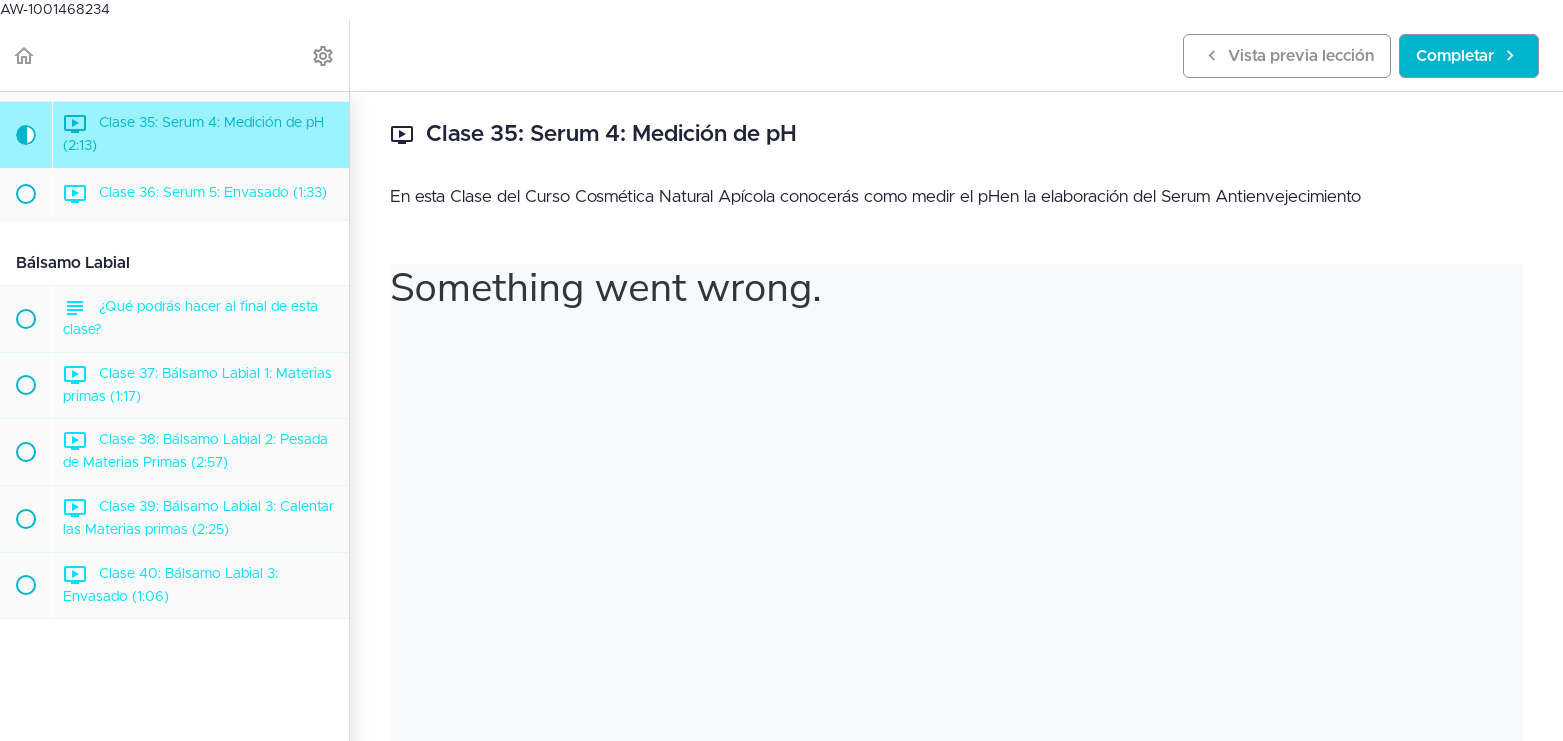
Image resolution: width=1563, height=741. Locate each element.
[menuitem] (324, 55)
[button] (25, 55)
